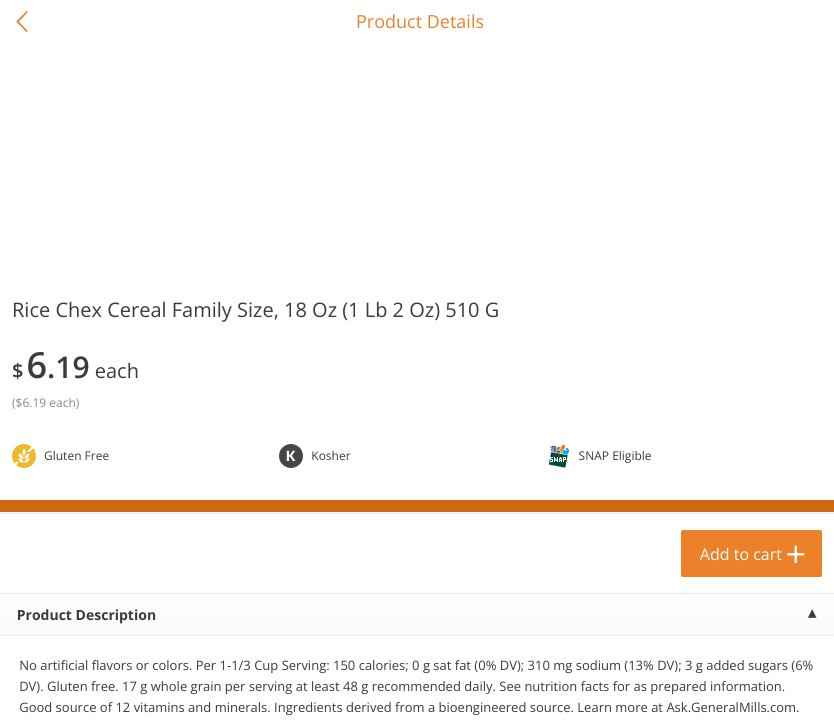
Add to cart (741, 554)
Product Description (86, 615)
